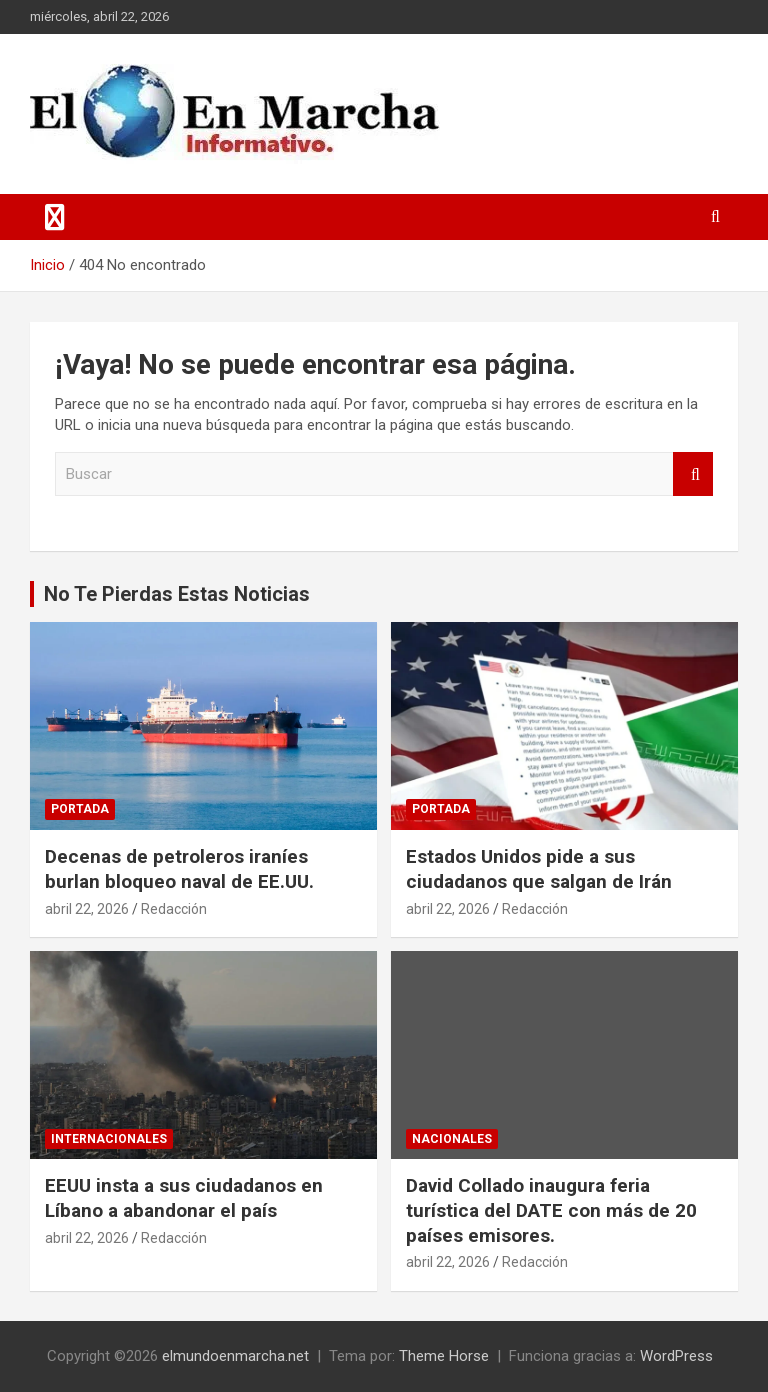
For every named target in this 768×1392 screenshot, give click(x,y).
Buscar (693, 474)
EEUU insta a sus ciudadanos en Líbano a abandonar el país (184, 1198)
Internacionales (109, 1139)
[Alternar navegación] (55, 217)
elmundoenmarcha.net (235, 1356)
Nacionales (452, 1139)
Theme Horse (444, 1356)
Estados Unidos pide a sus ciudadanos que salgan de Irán (539, 869)
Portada (80, 809)
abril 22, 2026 (87, 909)
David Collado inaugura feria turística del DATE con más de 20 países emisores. (551, 1210)
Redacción (174, 909)
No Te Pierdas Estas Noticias (177, 594)
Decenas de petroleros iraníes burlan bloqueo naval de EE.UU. (179, 869)
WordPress (676, 1356)
